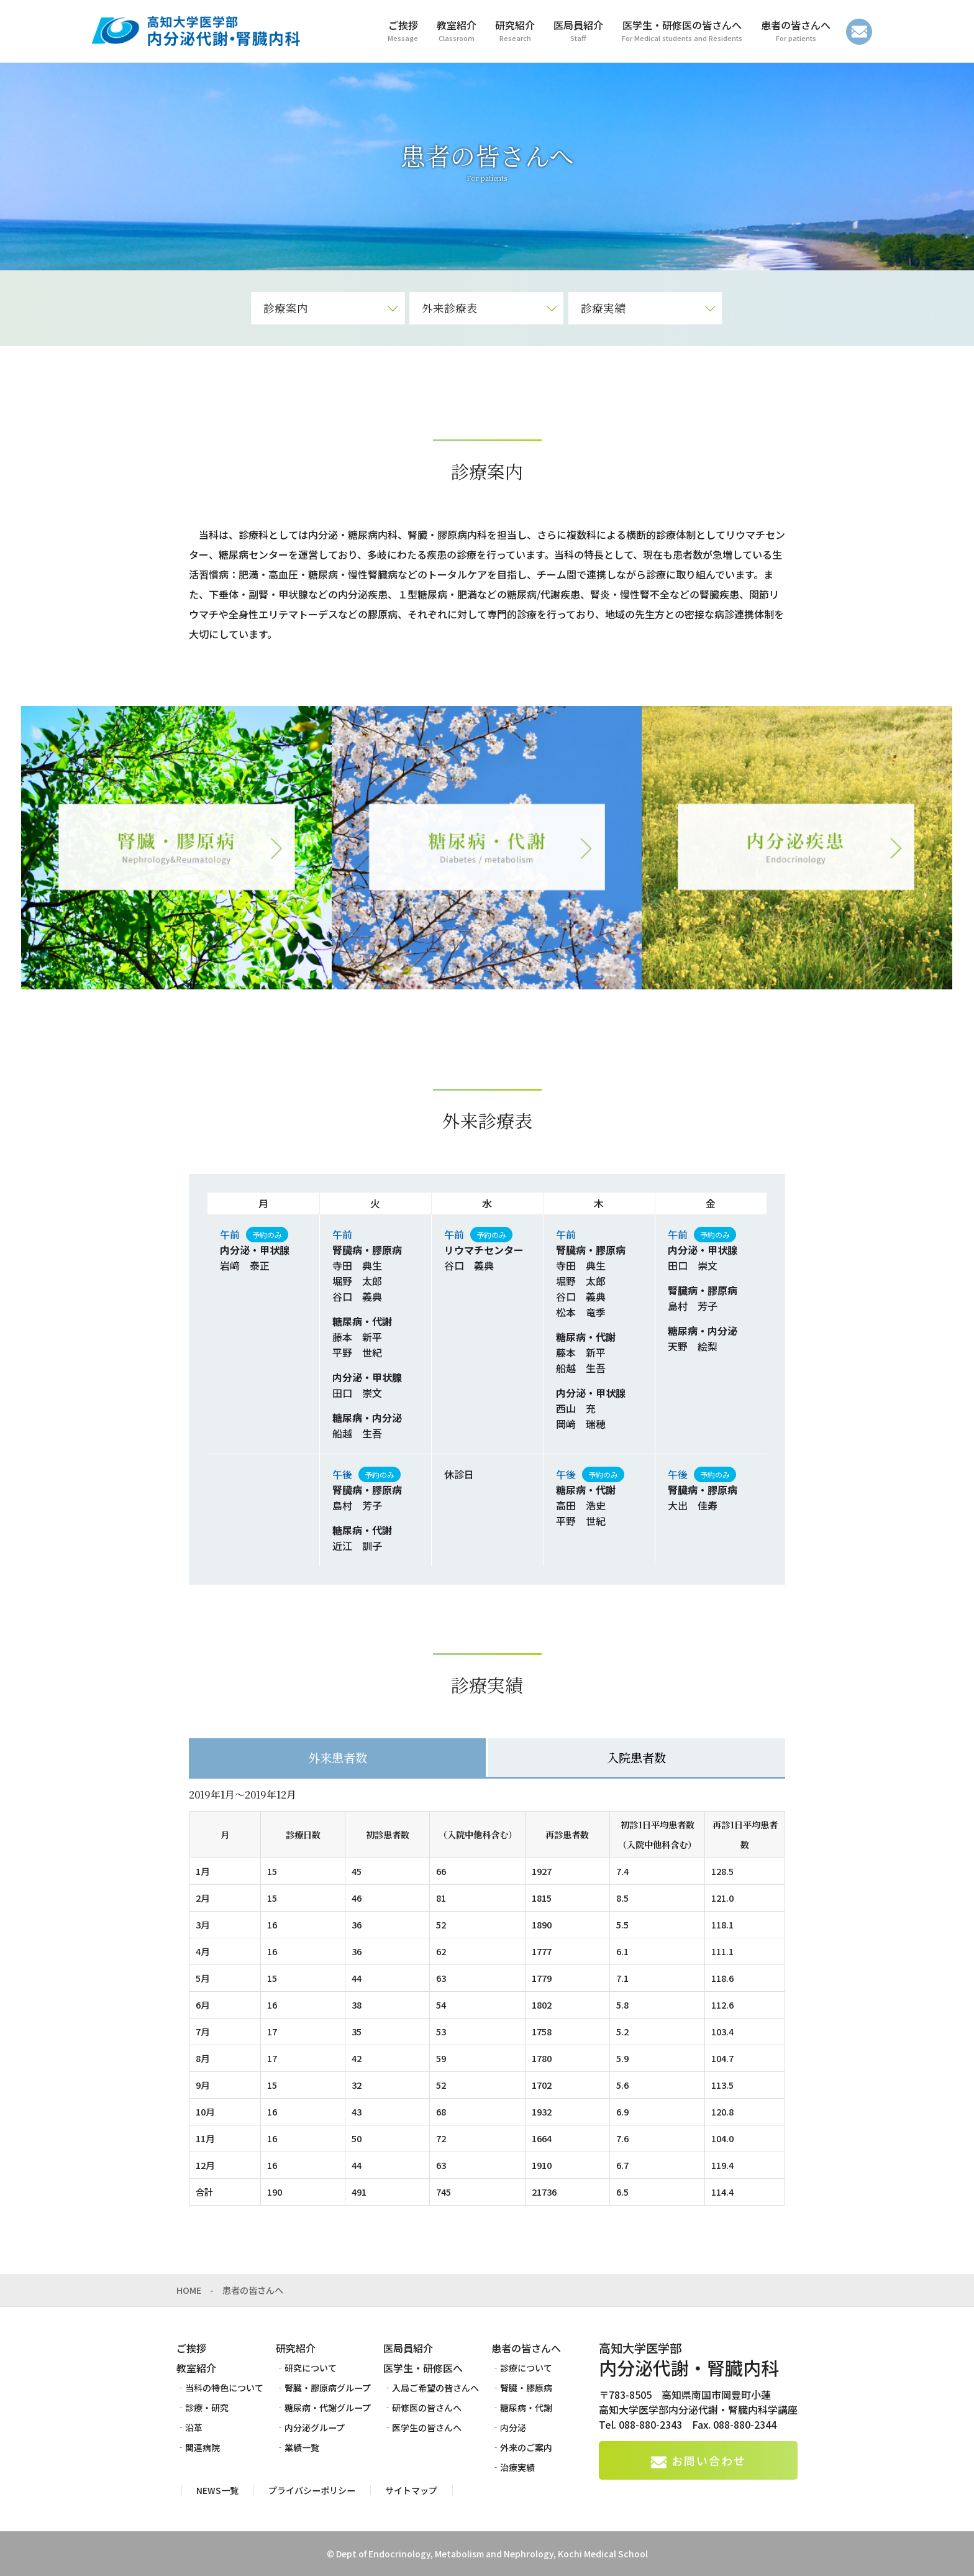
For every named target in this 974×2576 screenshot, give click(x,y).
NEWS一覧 (217, 2490)
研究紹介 (296, 2347)
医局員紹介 (408, 2347)
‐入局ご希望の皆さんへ (431, 2387)
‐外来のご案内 (521, 2447)
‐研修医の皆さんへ (422, 2407)
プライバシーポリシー (311, 2490)
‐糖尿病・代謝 (521, 2407)
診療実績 (603, 308)
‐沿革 (189, 2427)
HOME (188, 2289)
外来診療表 (450, 308)
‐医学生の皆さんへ (422, 2427)
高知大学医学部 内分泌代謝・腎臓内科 (195, 31)
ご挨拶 (191, 2347)
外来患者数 (337, 1757)
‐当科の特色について (219, 2387)
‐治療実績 (513, 2467)
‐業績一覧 (297, 2447)
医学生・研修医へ (423, 2367)
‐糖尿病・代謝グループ (323, 2407)
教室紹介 (196, 2367)
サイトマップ (411, 2490)
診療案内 (285, 308)
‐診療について (521, 2368)
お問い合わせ (859, 32)
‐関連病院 (198, 2447)
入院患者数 (636, 1757)
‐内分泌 (508, 2427)
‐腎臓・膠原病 (521, 2387)
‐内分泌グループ (310, 2427)
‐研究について (306, 2368)
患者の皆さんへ (526, 2347)
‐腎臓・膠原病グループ (323, 2387)
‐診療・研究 (202, 2407)
